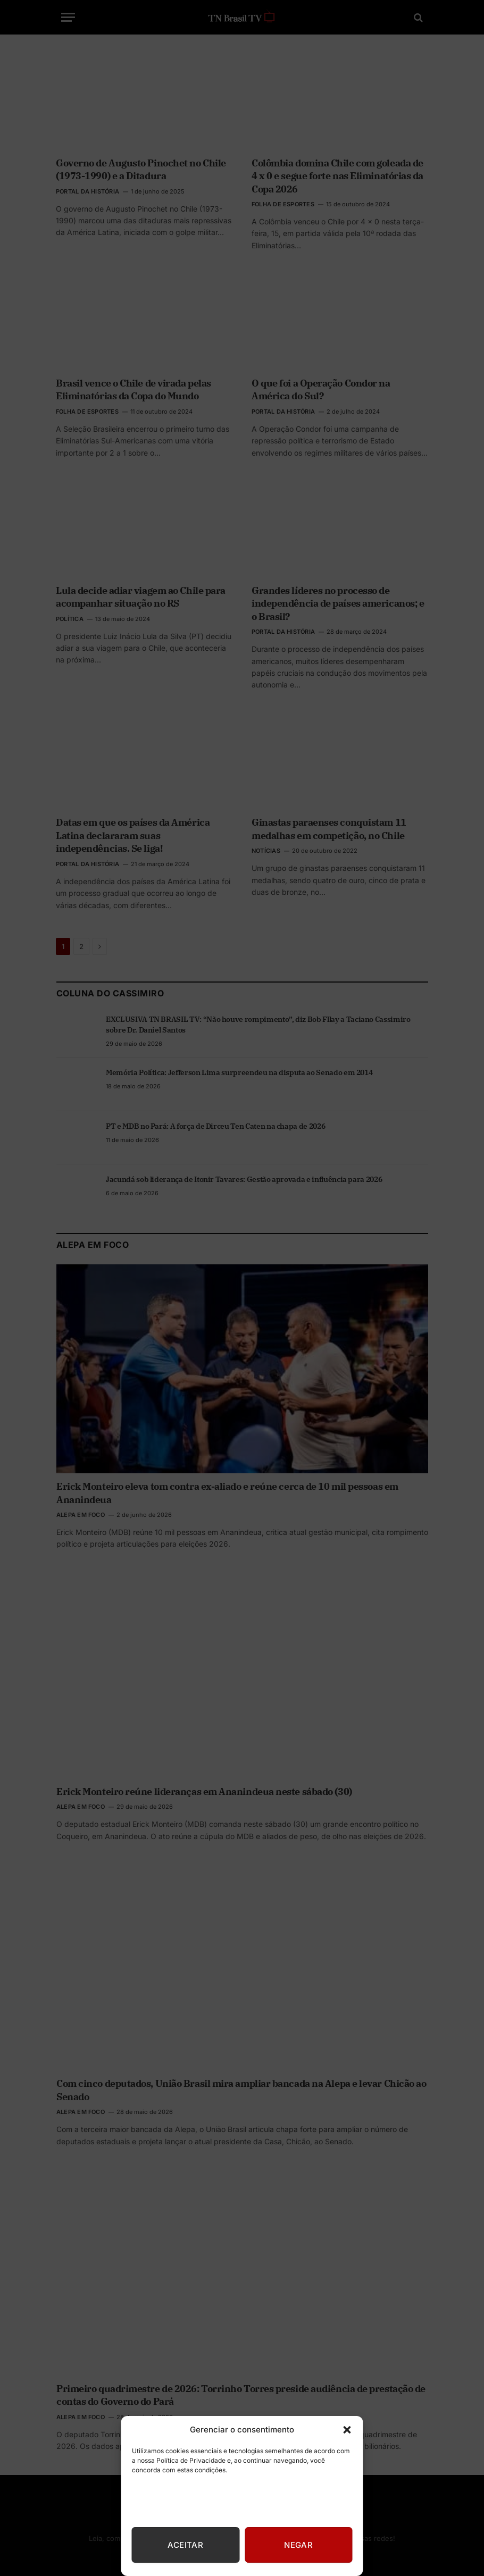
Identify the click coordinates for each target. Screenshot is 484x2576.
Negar (298, 2545)
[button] (347, 2429)
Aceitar (185, 2545)
